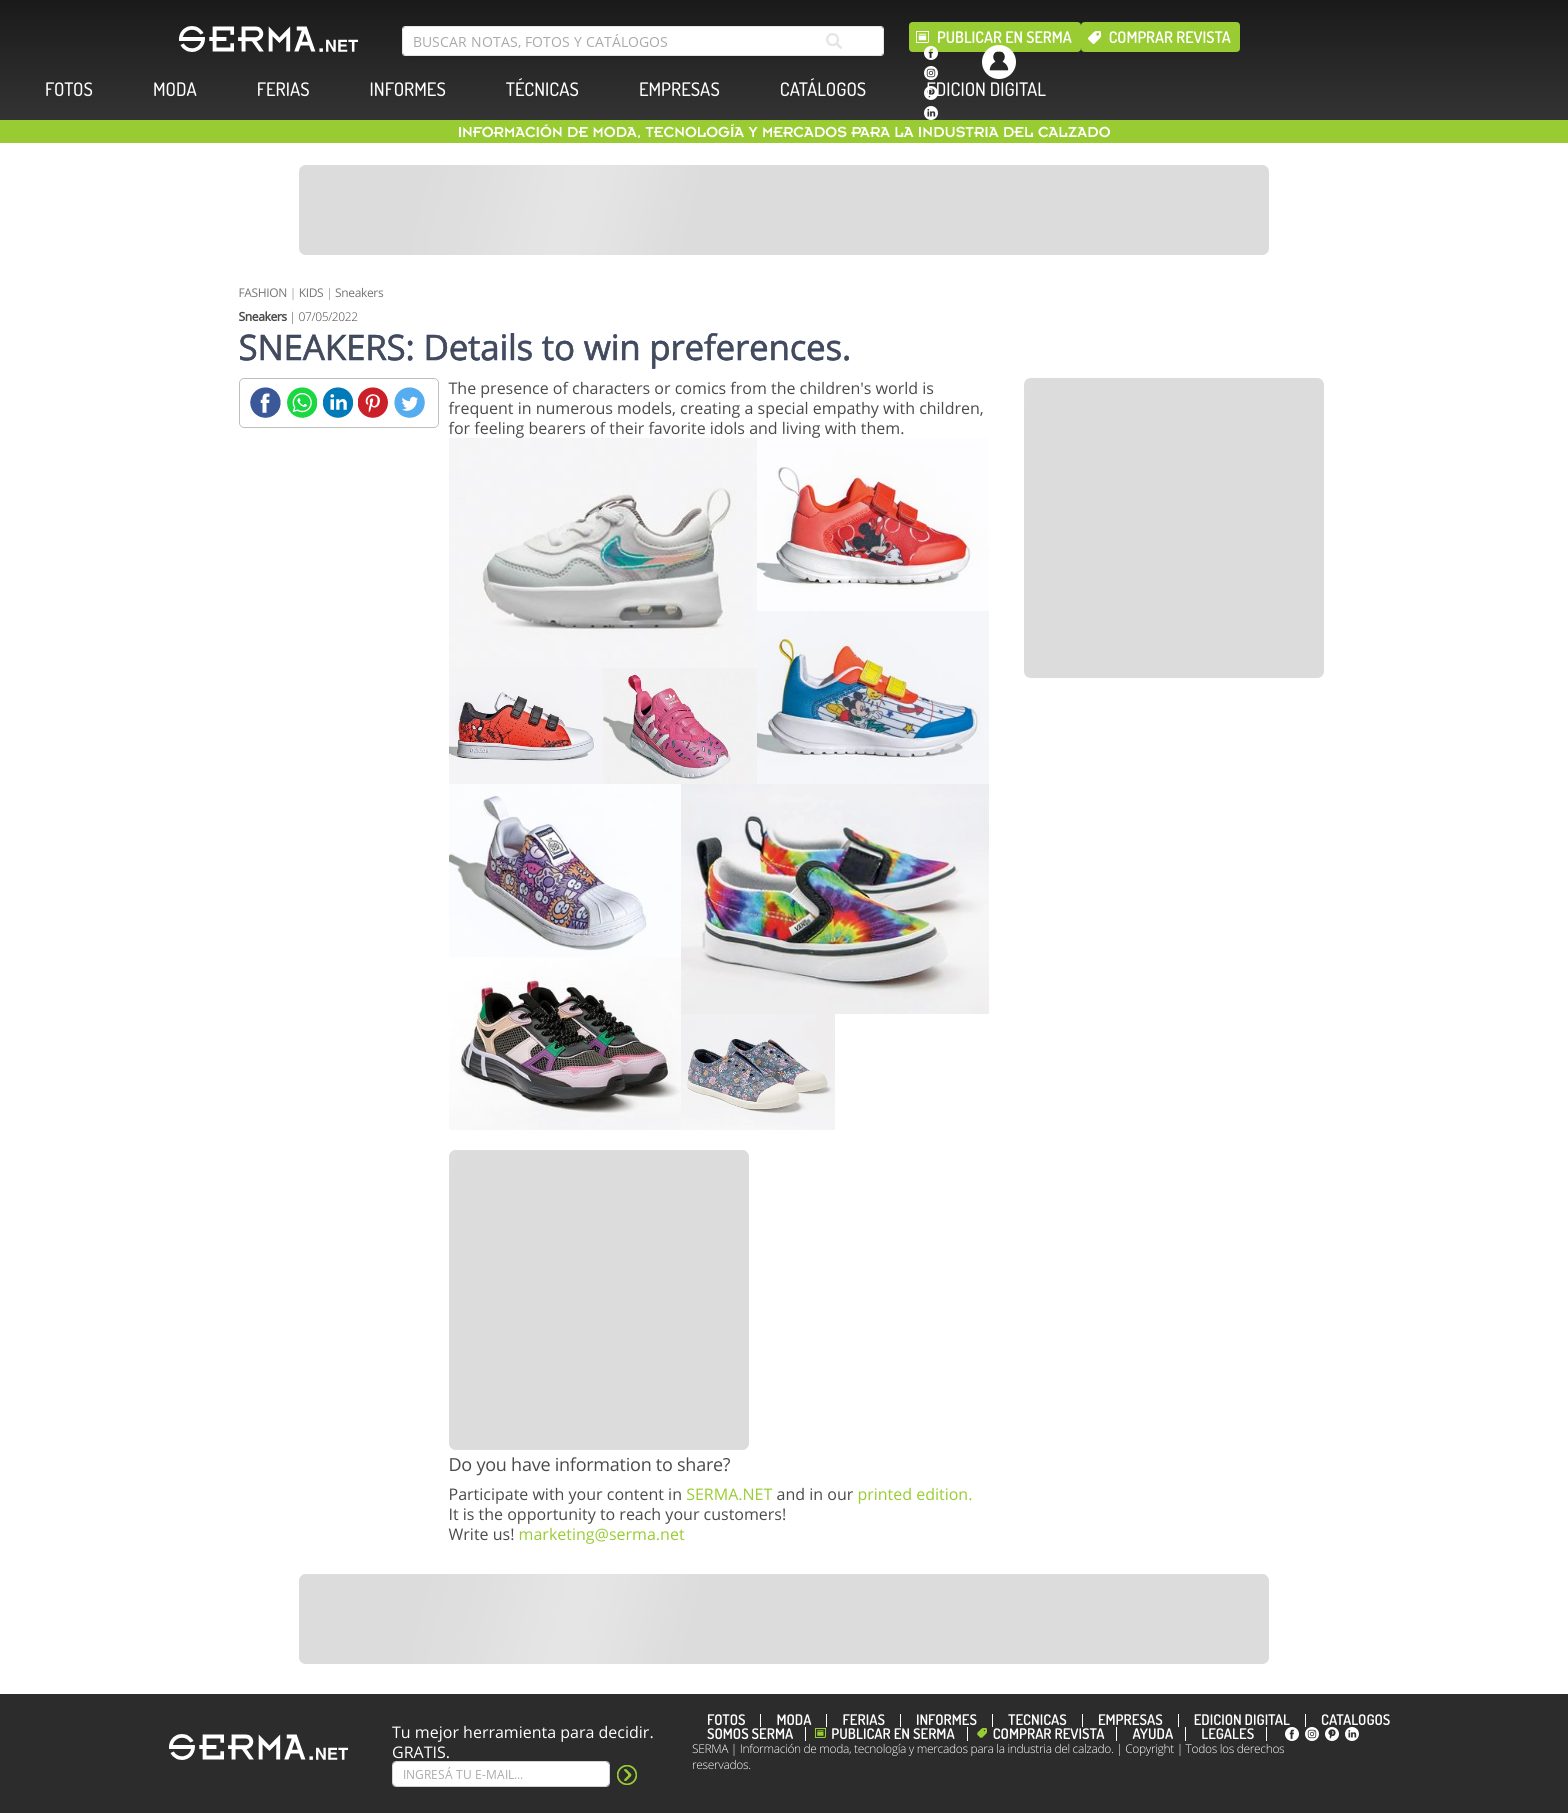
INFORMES (408, 89)
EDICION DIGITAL (986, 89)
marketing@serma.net (602, 1534)
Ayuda (1152, 1734)
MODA (175, 89)
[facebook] (931, 53)
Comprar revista (1170, 37)
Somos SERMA (750, 1734)
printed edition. (914, 1494)
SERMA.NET (729, 1494)
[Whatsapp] (301, 402)
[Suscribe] (501, 1774)
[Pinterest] (373, 402)
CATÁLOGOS (823, 89)
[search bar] (643, 41)
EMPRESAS (679, 89)
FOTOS (69, 89)
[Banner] (784, 210)
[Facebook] (265, 402)
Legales (1227, 1734)
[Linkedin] (337, 402)
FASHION (263, 292)
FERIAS (283, 89)
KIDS (311, 292)
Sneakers (359, 292)
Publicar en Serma (1004, 37)
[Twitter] (409, 402)
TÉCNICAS (542, 89)
